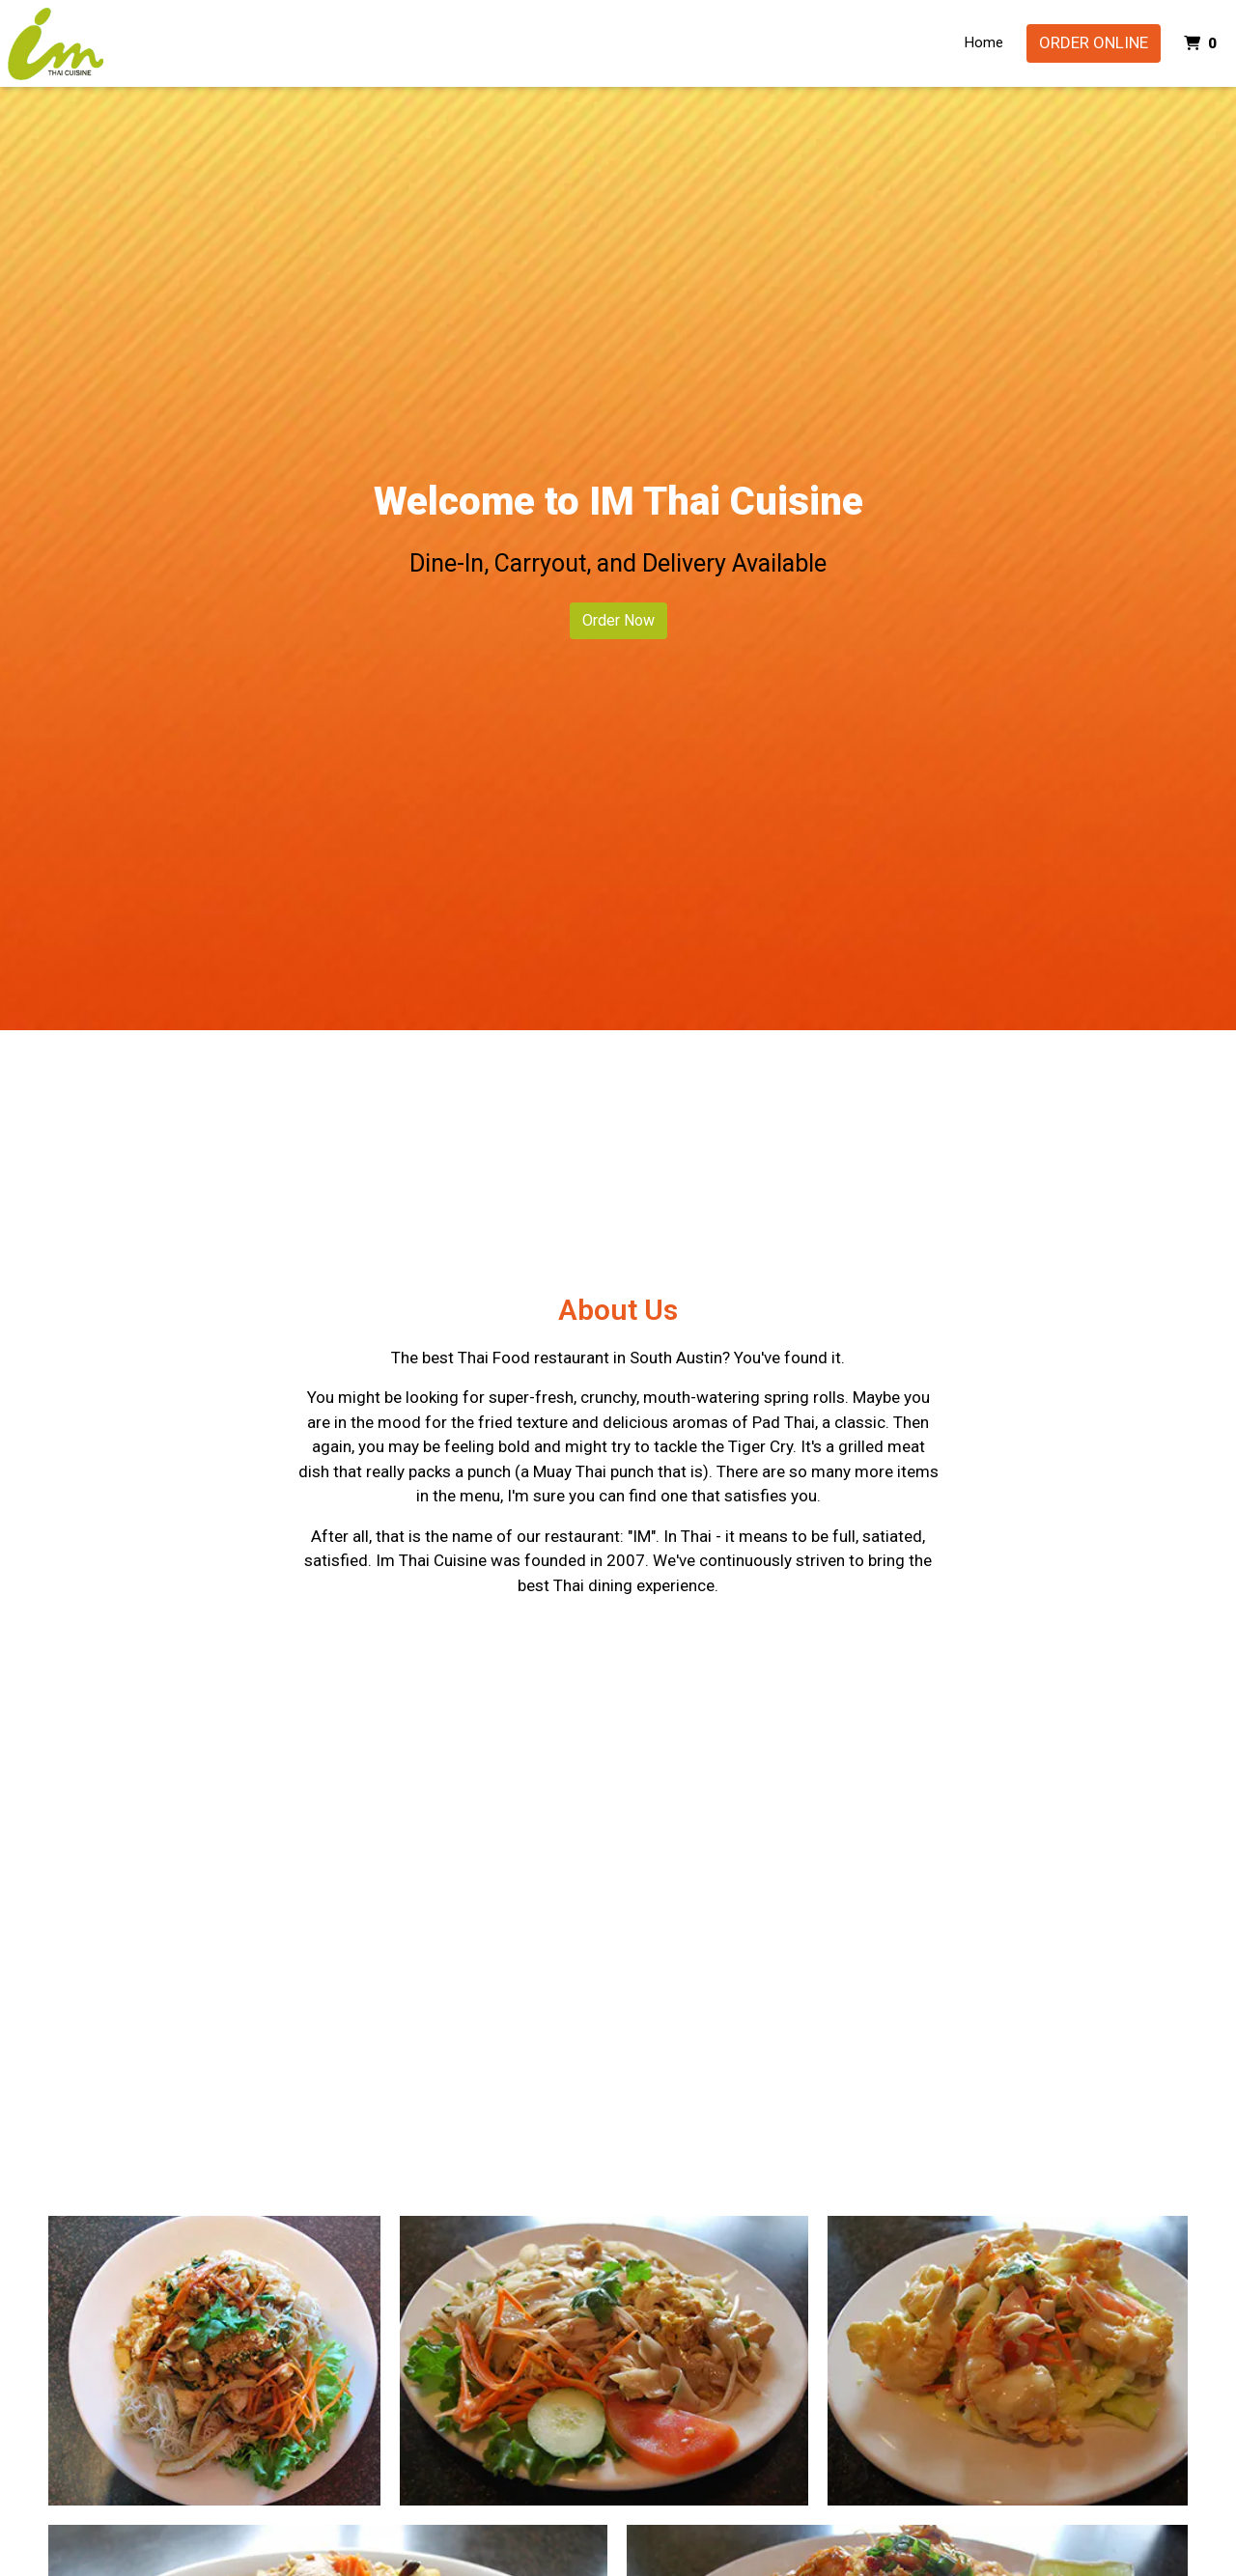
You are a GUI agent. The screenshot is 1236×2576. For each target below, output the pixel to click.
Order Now (618, 620)
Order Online (1093, 42)
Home (984, 42)
